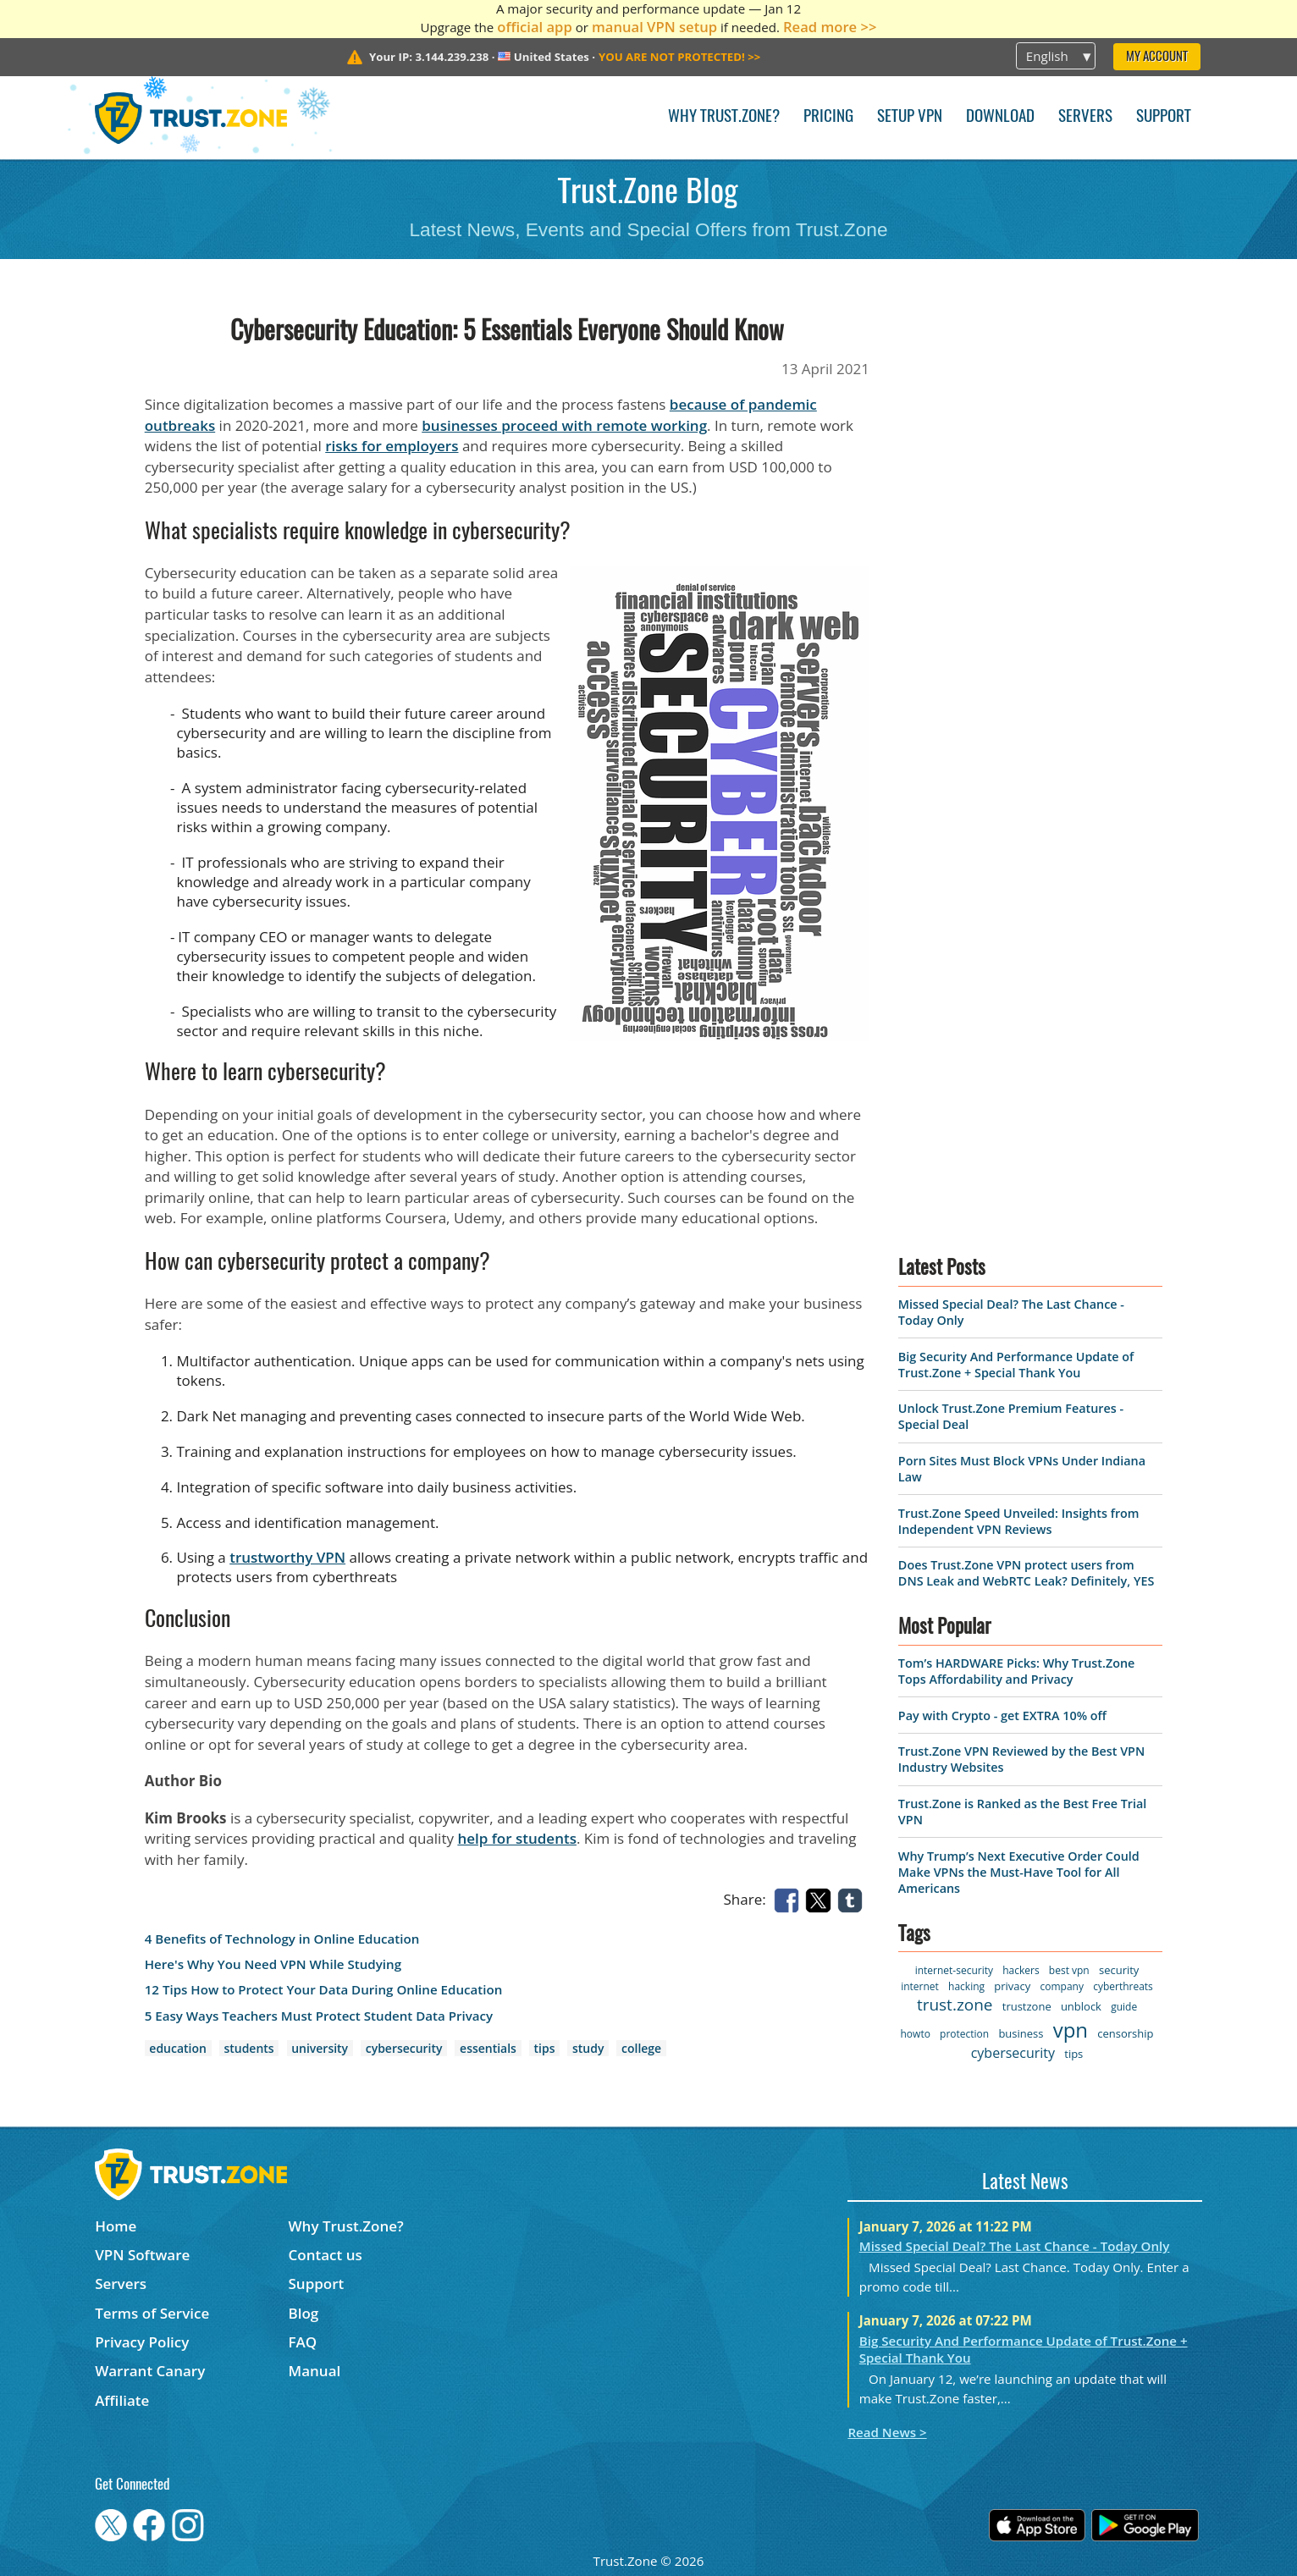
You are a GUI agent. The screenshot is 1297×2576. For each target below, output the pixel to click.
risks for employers (391, 445)
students (248, 2048)
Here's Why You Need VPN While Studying (273, 1964)
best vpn (1069, 1970)
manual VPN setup (654, 26)
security (1119, 1970)
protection (964, 2034)
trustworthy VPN (287, 1557)
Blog (304, 2313)
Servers (1085, 117)
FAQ (303, 2342)
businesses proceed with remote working (564, 425)
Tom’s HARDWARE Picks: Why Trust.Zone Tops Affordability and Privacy (1016, 1671)
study (588, 2048)
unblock (1081, 2006)
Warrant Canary (150, 2370)
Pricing (828, 117)
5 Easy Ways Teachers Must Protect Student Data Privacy (319, 2016)
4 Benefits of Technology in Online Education (282, 1939)
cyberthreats (1123, 1986)
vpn (1070, 2030)
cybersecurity (404, 2048)
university (319, 2048)
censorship (1125, 2033)
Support (1163, 117)
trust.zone (955, 2005)
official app (534, 26)
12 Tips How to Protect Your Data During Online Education (324, 1990)
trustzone (1026, 2006)
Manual (315, 2370)
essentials (488, 2048)
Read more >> (830, 26)
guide (1124, 2007)
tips (544, 2048)
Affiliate (122, 2400)
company (1061, 1986)
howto (915, 2034)
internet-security (954, 1970)
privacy (1012, 1986)
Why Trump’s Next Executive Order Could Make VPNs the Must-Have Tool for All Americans (1019, 1872)
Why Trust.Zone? (724, 117)
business (1020, 2033)
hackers (1020, 1970)
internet (920, 1986)
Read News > (886, 2432)
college (641, 2048)
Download (1000, 117)
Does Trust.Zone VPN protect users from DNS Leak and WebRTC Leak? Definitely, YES (1026, 1573)
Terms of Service (152, 2313)
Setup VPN (909, 117)
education (177, 2048)
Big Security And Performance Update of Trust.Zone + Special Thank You (1016, 1365)
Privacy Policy (142, 2342)
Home (115, 2226)
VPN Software (142, 2254)
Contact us (325, 2254)
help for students (517, 1838)
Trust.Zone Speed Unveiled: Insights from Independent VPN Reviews (1019, 1521)
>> (679, 56)
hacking (966, 1986)
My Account (1157, 57)
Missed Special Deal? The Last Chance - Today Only (1014, 2245)
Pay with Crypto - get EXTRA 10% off (1002, 1715)
